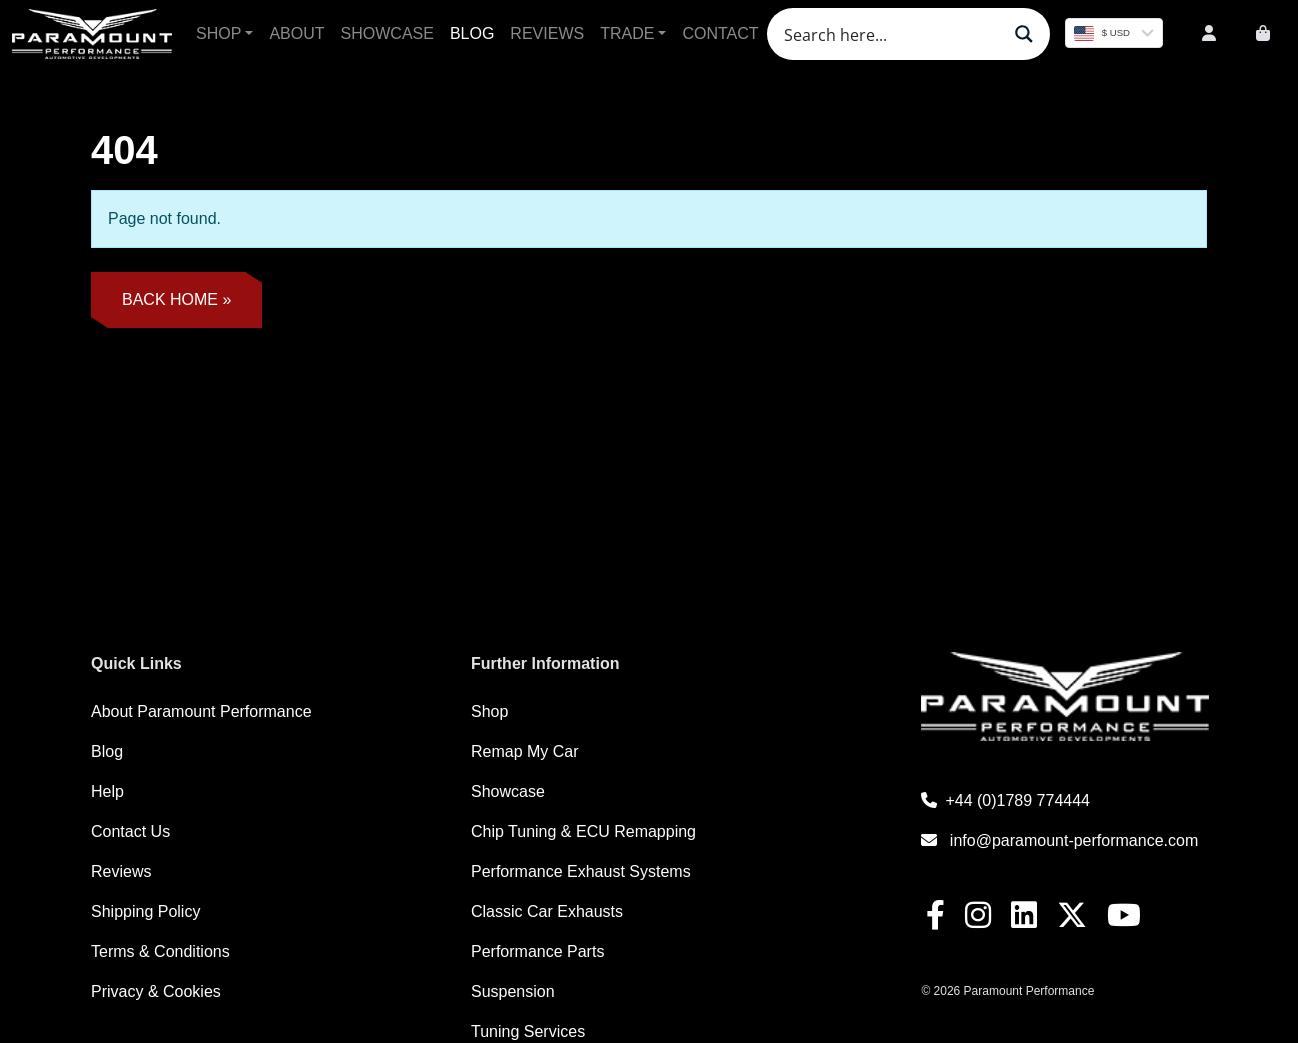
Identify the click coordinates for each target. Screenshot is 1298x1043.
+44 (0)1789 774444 (1005, 800)
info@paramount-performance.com (1059, 840)
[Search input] (889, 34)
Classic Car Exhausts (547, 911)
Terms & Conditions (160, 951)
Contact (720, 33)
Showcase (387, 33)
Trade (627, 33)
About (296, 33)
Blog (472, 33)
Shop (218, 33)
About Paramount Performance (201, 711)
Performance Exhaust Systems (581, 871)
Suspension (513, 991)
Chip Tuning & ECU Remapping (583, 831)
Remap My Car (525, 751)
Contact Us (130, 831)
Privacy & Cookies (156, 991)
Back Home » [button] (176, 299)
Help (107, 791)
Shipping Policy (145, 911)
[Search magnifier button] (1024, 34)
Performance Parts (537, 951)
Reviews (547, 33)
